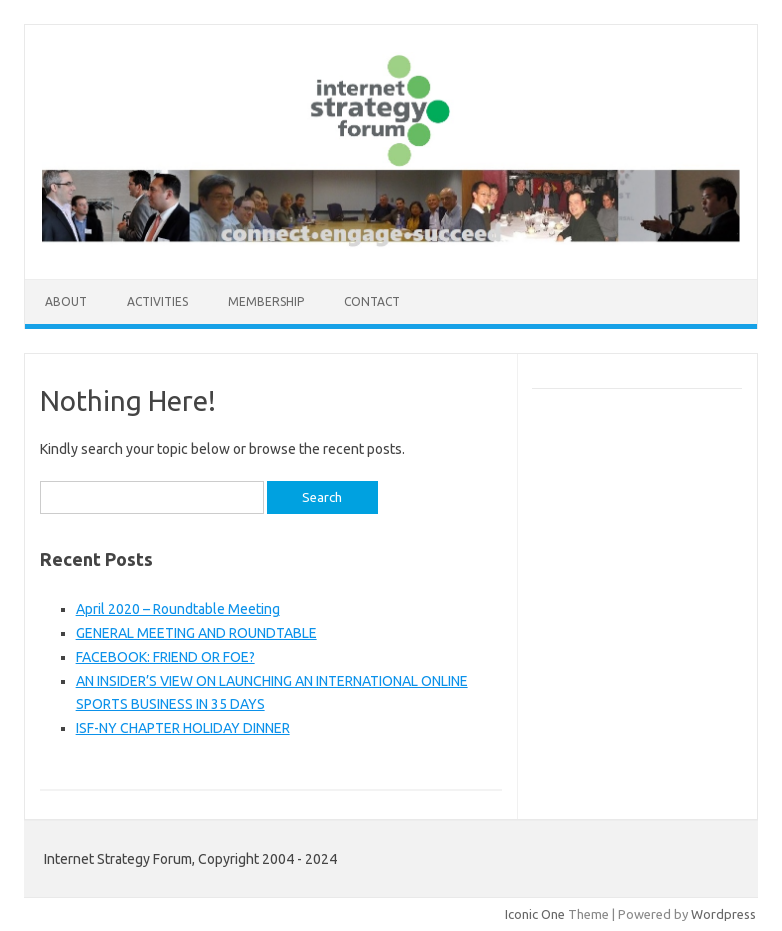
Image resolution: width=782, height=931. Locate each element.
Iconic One (535, 914)
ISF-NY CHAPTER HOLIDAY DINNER (183, 728)
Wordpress (723, 914)
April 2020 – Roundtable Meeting (178, 609)
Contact (372, 301)
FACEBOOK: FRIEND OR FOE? (165, 657)
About (66, 301)
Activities (157, 301)
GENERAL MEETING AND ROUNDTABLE (196, 633)
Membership (266, 301)
